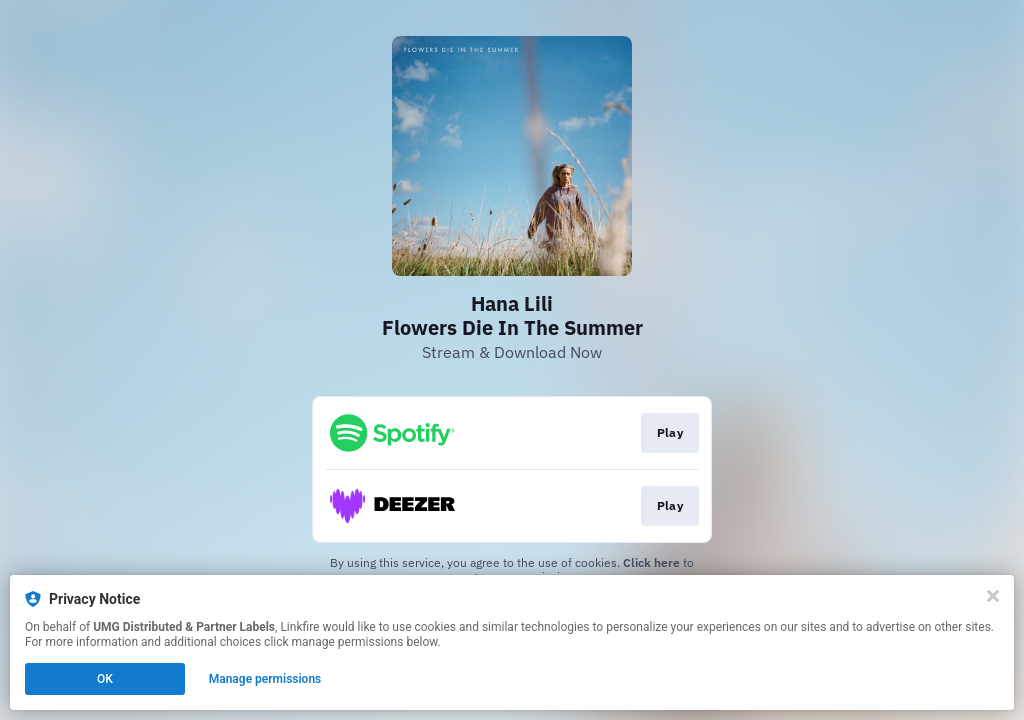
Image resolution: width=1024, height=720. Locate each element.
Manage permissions (265, 679)
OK (105, 679)
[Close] (993, 596)
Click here (651, 562)
